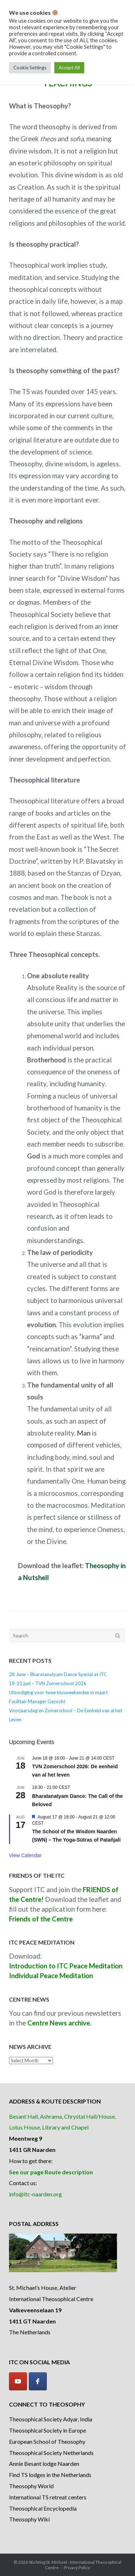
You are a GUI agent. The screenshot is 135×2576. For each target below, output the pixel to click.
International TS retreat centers (47, 2497)
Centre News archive (58, 2023)
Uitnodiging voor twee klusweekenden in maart (58, 1692)
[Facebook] (38, 2381)
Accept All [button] (69, 67)
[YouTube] (18, 2381)
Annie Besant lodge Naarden (44, 2463)
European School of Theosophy (47, 2441)
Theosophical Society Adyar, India (50, 2419)
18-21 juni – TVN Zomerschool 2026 (47, 1683)
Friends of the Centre (41, 1919)
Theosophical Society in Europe (47, 2430)
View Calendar (25, 1855)
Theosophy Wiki (29, 2519)
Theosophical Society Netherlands (51, 2452)
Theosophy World (31, 2485)
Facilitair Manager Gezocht (37, 1701)
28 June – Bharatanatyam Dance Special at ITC (58, 1674)
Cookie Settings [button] (29, 67)
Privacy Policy (77, 2567)
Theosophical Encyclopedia (43, 2508)
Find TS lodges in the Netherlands (50, 2474)
